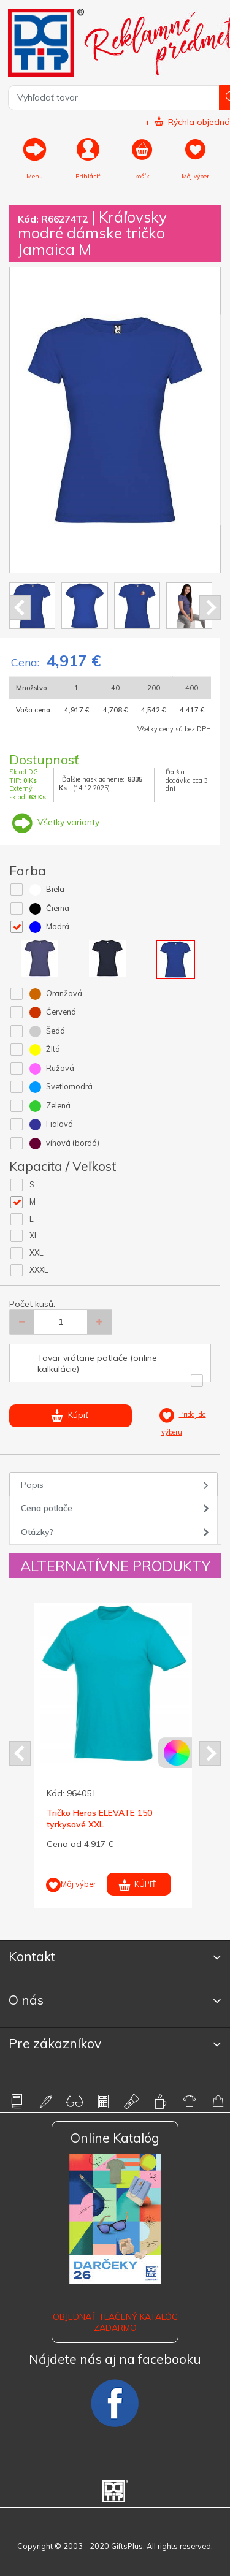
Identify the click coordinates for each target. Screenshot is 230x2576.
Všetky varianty (54, 822)
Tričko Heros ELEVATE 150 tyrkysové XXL (99, 1818)
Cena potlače (46, 1508)
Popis (32, 1484)
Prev (20, 607)
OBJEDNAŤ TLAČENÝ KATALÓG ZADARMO (115, 2322)
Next (210, 607)
